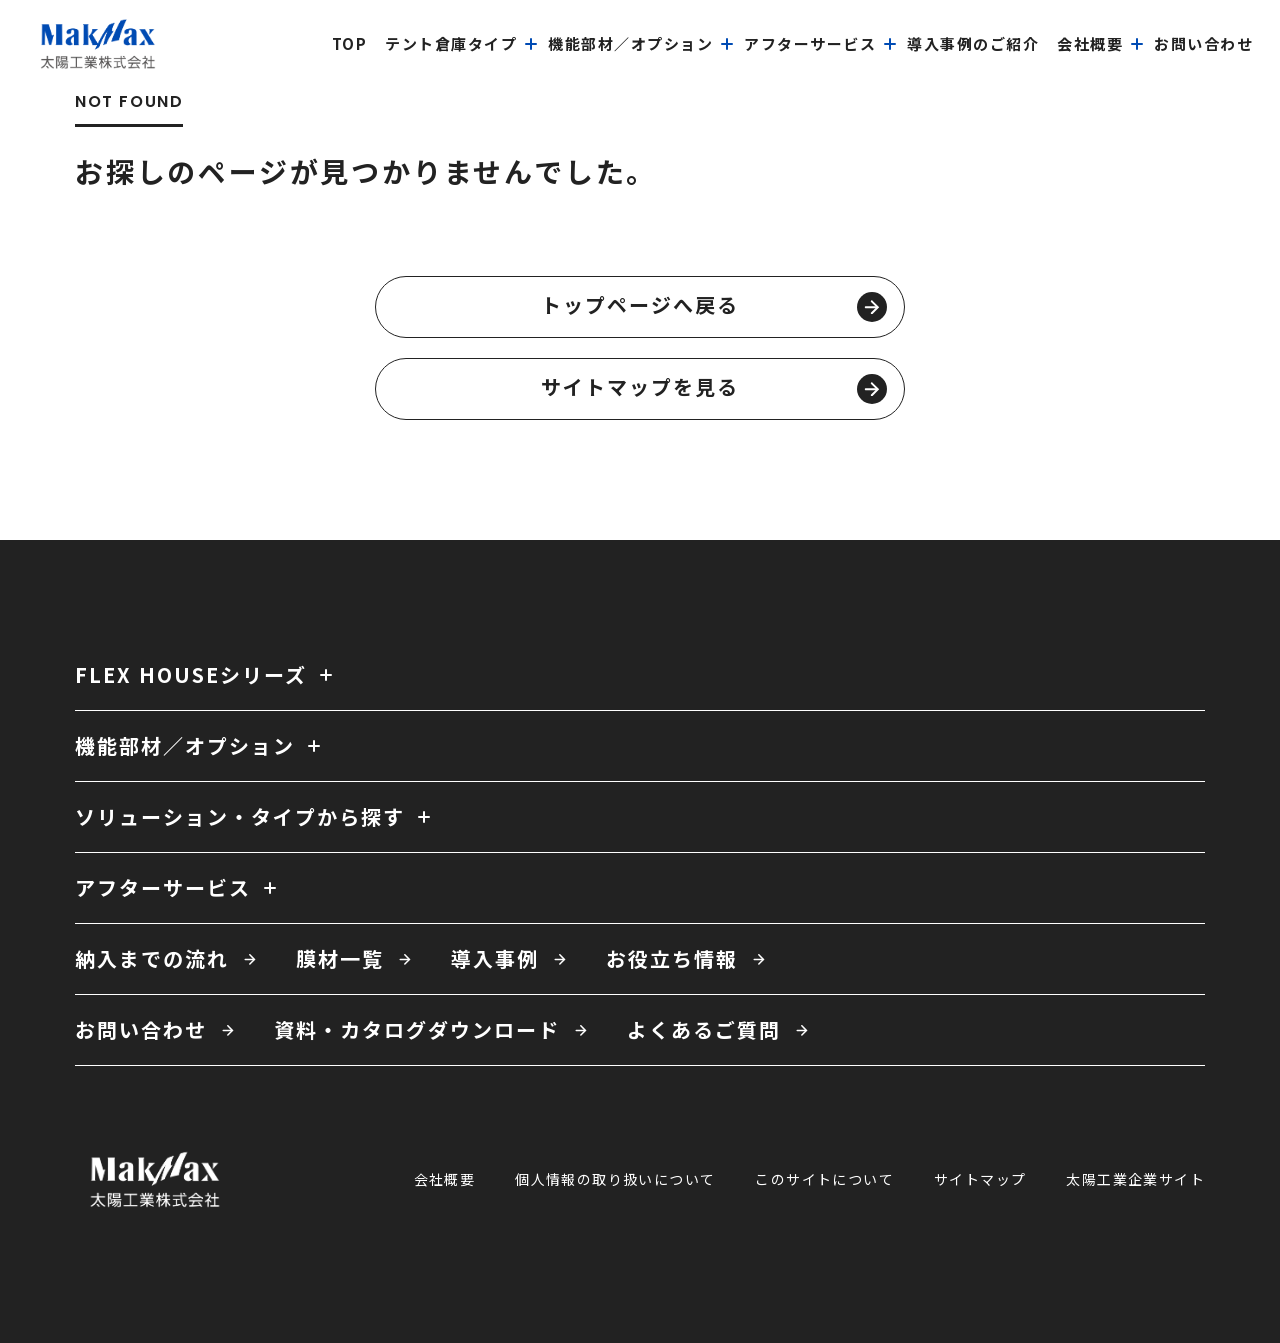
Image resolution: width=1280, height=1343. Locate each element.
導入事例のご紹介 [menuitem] (973, 43)
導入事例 (495, 958)
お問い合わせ (141, 1029)
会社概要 (445, 1179)
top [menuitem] (350, 43)
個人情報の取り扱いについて (615, 1179)
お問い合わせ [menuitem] (1203, 43)
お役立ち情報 (672, 958)
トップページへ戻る (714, 306)
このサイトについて (824, 1179)
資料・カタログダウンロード (417, 1029)
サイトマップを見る (714, 388)
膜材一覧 (340, 958)
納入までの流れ (152, 958)
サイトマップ (980, 1179)
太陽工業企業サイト (1135, 1179)
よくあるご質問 (704, 1029)
